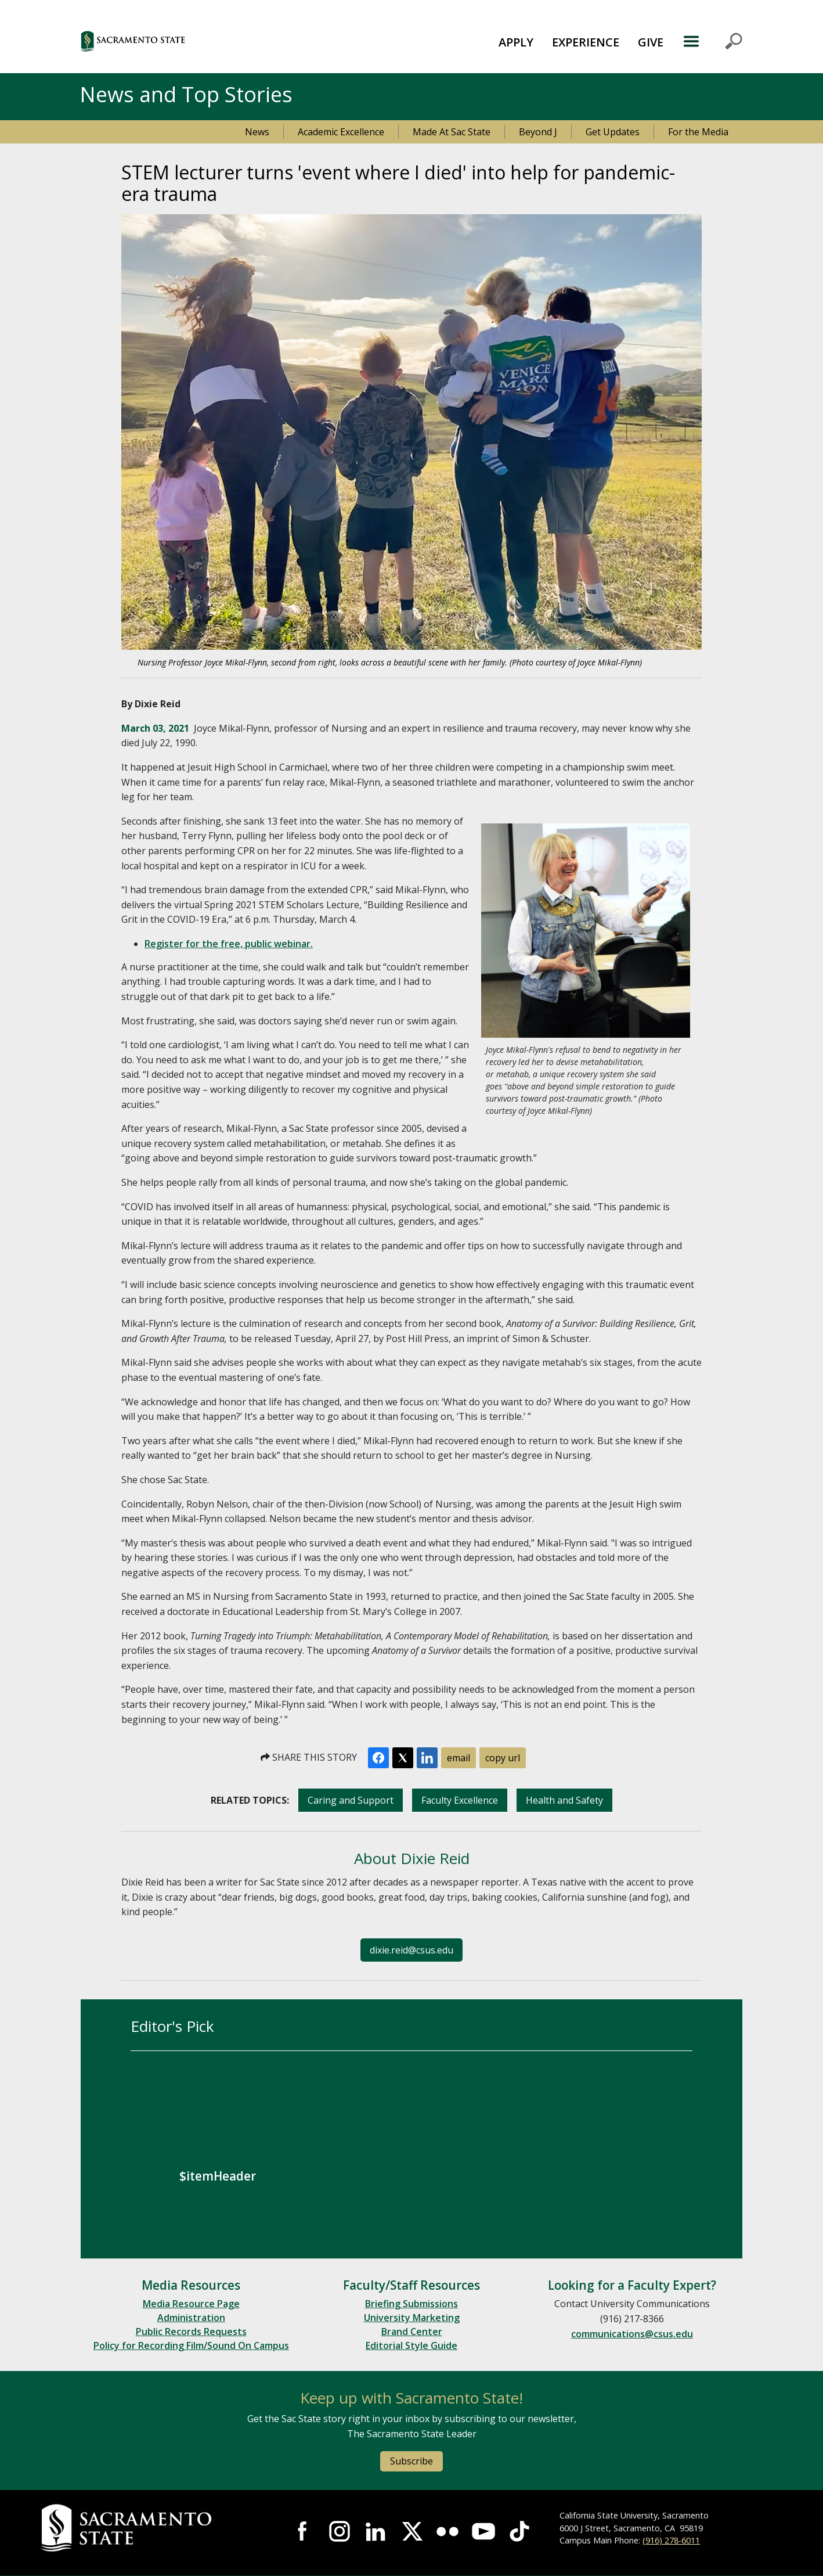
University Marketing (412, 2317)
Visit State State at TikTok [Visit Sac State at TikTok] (519, 2531)
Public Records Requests (191, 2331)
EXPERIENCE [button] (585, 42)
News (257, 131)
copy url (502, 1757)
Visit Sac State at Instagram (340, 2531)
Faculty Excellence (459, 1800)
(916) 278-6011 (671, 2540)
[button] (196, 41)
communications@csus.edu (632, 2333)
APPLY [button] (516, 42)
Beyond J (538, 131)
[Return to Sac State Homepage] (152, 2528)
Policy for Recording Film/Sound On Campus (191, 2345)
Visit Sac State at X (411, 2531)
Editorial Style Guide (411, 2345)
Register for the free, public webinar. (229, 943)
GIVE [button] (650, 42)
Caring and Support (351, 1800)
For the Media (698, 131)
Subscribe (411, 2461)
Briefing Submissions (411, 2303)
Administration (191, 2317)
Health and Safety (564, 1800)
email (458, 1757)
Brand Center (411, 2331)
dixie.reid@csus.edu (411, 1950)
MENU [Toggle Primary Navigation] (712, 41)
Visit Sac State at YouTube (483, 2531)
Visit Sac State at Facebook (304, 2531)
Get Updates (613, 131)
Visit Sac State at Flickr (447, 2531)
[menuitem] (516, 41)
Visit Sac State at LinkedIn (376, 2531)
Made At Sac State (451, 131)
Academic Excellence (341, 131)
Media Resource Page (191, 2303)
